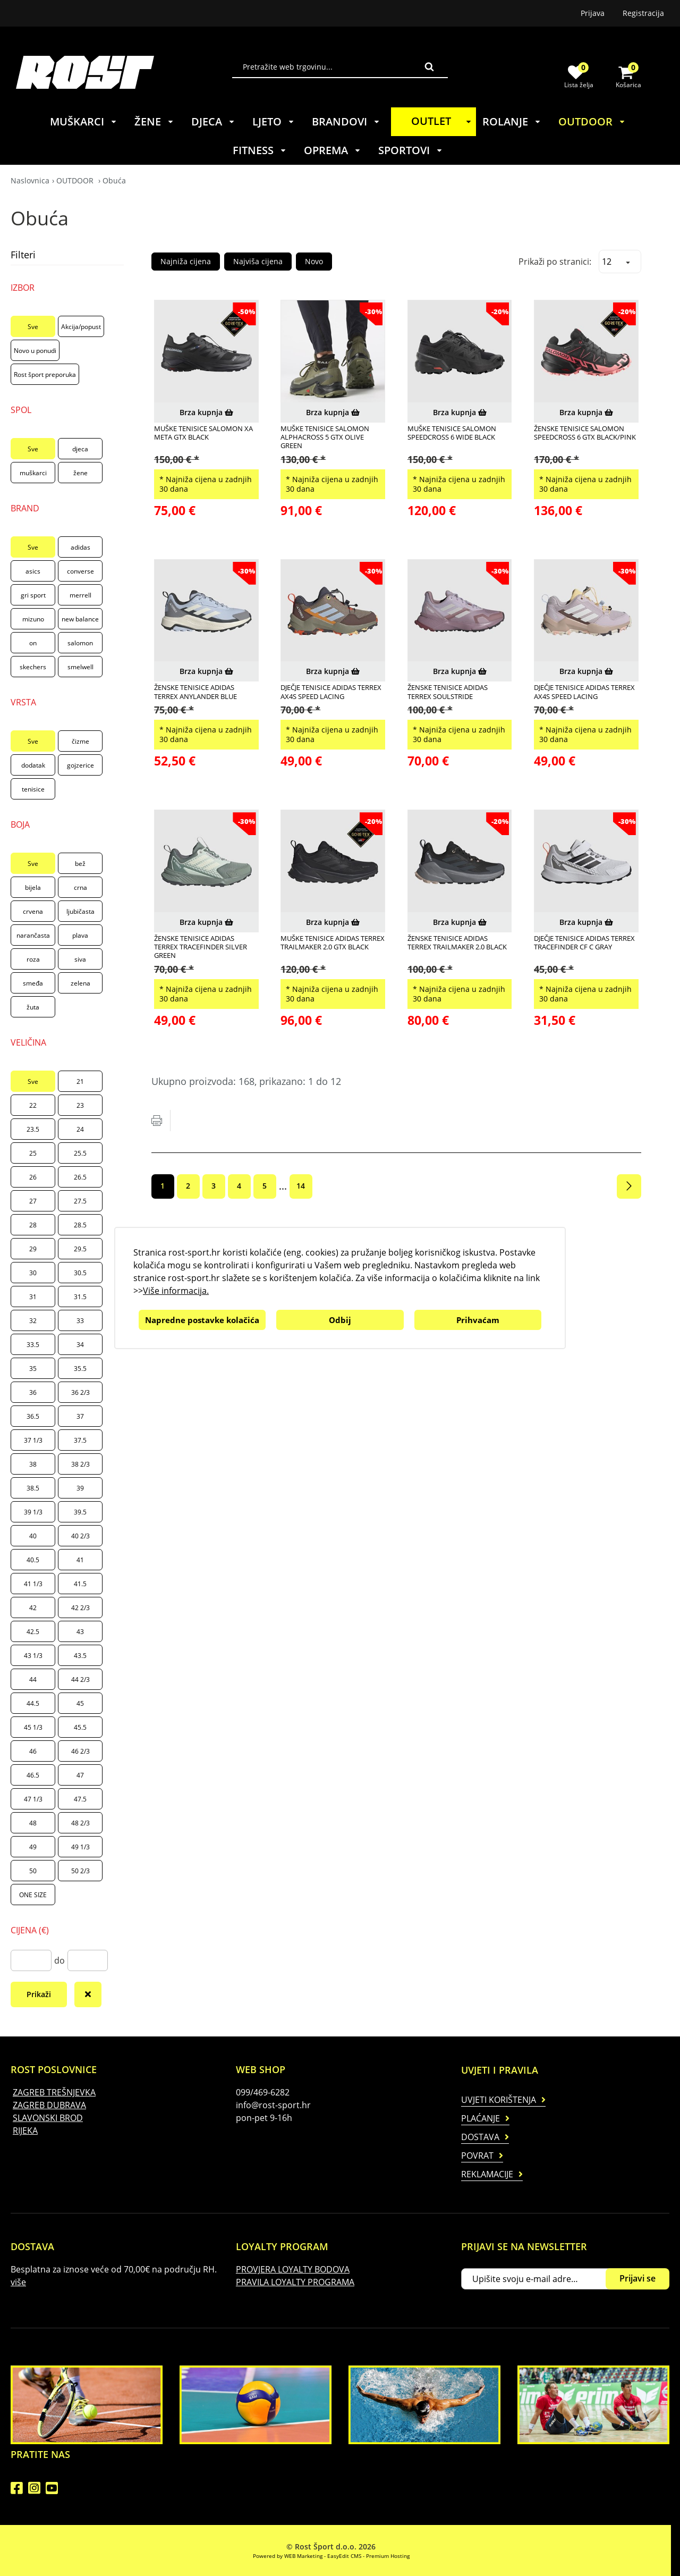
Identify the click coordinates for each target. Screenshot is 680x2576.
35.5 (80, 1368)
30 (33, 1272)
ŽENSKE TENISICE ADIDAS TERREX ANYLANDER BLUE (195, 692)
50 (33, 1870)
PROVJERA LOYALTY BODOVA (293, 2269)
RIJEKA (25, 2130)
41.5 (80, 1583)
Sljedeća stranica (629, 1186)
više (18, 2282)
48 (33, 1823)
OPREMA (332, 150)
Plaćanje (480, 2118)
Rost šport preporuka (45, 374)
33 (80, 1320)
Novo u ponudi (35, 350)
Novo (314, 261)
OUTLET (443, 121)
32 (33, 1320)
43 (80, 1631)
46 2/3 (80, 1751)
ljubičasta (80, 911)
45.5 (80, 1727)
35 (33, 1368)
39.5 (80, 1512)
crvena (33, 911)
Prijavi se (637, 2278)
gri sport (33, 595)
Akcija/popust (81, 326)
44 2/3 (80, 1679)
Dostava (480, 2137)
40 (33, 1535)
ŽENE (154, 121)
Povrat (477, 2155)
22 (33, 1105)
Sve (33, 326)
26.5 (80, 1177)
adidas (80, 547)
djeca (80, 448)
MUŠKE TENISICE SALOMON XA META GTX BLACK (203, 433)
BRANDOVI (346, 121)
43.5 (80, 1655)
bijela (33, 887)
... (283, 1186)
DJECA (213, 121)
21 (80, 1081)
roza (33, 959)
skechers (33, 666)
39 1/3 (33, 1512)
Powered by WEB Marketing (287, 2556)
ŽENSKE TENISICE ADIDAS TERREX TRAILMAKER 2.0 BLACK (457, 943)
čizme (80, 741)
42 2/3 (80, 1607)
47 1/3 (33, 1799)
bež (80, 863)
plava (80, 935)
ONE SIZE (33, 1894)
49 (33, 1846)
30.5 (80, 1272)
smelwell (80, 666)
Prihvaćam (477, 1320)
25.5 (80, 1153)
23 (80, 1105)
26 (33, 1177)
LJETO (273, 121)
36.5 (33, 1416)
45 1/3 (33, 1727)
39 (80, 1488)
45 (80, 1703)
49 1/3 (80, 1846)
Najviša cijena (258, 261)
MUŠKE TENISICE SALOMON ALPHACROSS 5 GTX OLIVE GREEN (324, 437)
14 (300, 1186)
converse (80, 571)
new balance (80, 619)
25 (33, 1153)
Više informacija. (176, 1291)
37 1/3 (33, 1440)
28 (33, 1225)
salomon (80, 642)
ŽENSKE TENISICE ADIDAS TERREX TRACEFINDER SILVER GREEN (200, 947)
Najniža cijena (185, 261)
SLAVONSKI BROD (48, 2118)
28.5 (80, 1225)
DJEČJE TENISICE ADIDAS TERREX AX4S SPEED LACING (330, 692)
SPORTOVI (410, 150)
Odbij (340, 1320)
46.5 (33, 1775)
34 (80, 1344)
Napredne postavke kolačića (202, 1320)
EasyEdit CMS (344, 2556)
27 (33, 1201)
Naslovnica (30, 180)
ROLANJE (511, 121)
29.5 (80, 1248)
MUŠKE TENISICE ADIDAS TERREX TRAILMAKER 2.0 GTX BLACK (332, 943)
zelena (80, 983)
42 (33, 1607)
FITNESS (260, 150)
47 (80, 1775)
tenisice (33, 789)
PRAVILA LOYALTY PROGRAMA (295, 2282)
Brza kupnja (206, 412)
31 (33, 1296)
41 (80, 1559)
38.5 (33, 1488)
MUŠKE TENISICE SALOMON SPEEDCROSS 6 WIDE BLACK (451, 433)
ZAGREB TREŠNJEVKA (54, 2092)
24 (80, 1129)
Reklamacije (487, 2174)
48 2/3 (80, 1823)
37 (80, 1416)
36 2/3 (80, 1392)
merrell (80, 595)
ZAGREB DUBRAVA (49, 2105)
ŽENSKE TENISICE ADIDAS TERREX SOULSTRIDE (447, 692)
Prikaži (39, 1994)
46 (33, 1751)
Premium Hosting (388, 2556)
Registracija (643, 13)
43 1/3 (33, 1655)
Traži (429, 66)
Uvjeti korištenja (498, 2100)
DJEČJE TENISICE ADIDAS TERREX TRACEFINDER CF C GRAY (584, 943)
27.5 (80, 1201)
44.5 (33, 1703)
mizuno (33, 619)
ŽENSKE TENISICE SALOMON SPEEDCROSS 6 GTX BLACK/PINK (585, 433)
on (33, 642)
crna (80, 887)
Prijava (593, 13)
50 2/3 (80, 1870)
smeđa (33, 983)
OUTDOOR (592, 121)
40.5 (33, 1559)
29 (33, 1248)
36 (33, 1392)
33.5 (33, 1344)
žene (80, 472)
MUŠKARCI (83, 121)
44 (33, 1679)
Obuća (114, 180)
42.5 (33, 1631)
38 (33, 1464)
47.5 (80, 1799)
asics (33, 571)
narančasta (33, 935)
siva (80, 959)
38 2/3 (80, 1464)
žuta (33, 1007)
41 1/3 (33, 1583)
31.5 (80, 1296)
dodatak (33, 765)
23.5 (33, 1129)
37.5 (80, 1440)
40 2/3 (80, 1535)
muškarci (33, 472)
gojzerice (80, 765)
